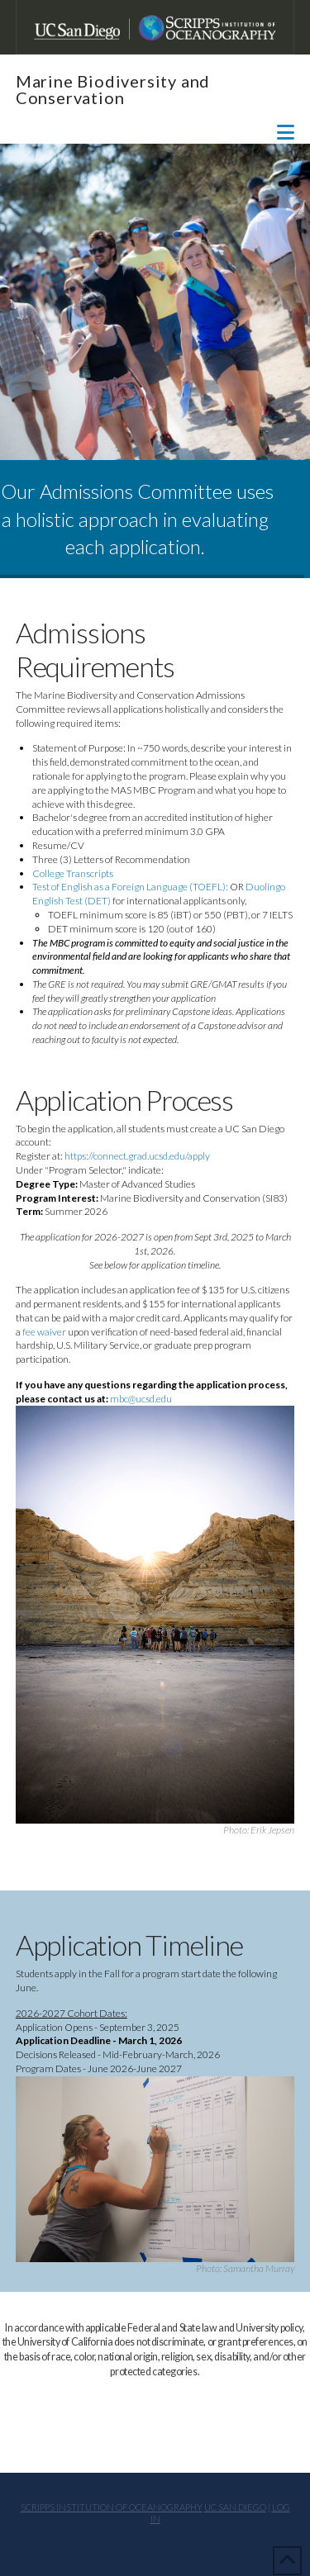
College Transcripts (72, 873)
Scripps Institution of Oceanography (112, 2507)
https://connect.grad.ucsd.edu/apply (137, 1156)
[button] (285, 132)
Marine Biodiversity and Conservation (113, 89)
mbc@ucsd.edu (142, 1398)
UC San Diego (235, 2507)
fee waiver (44, 1332)
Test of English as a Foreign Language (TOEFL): (130, 886)
